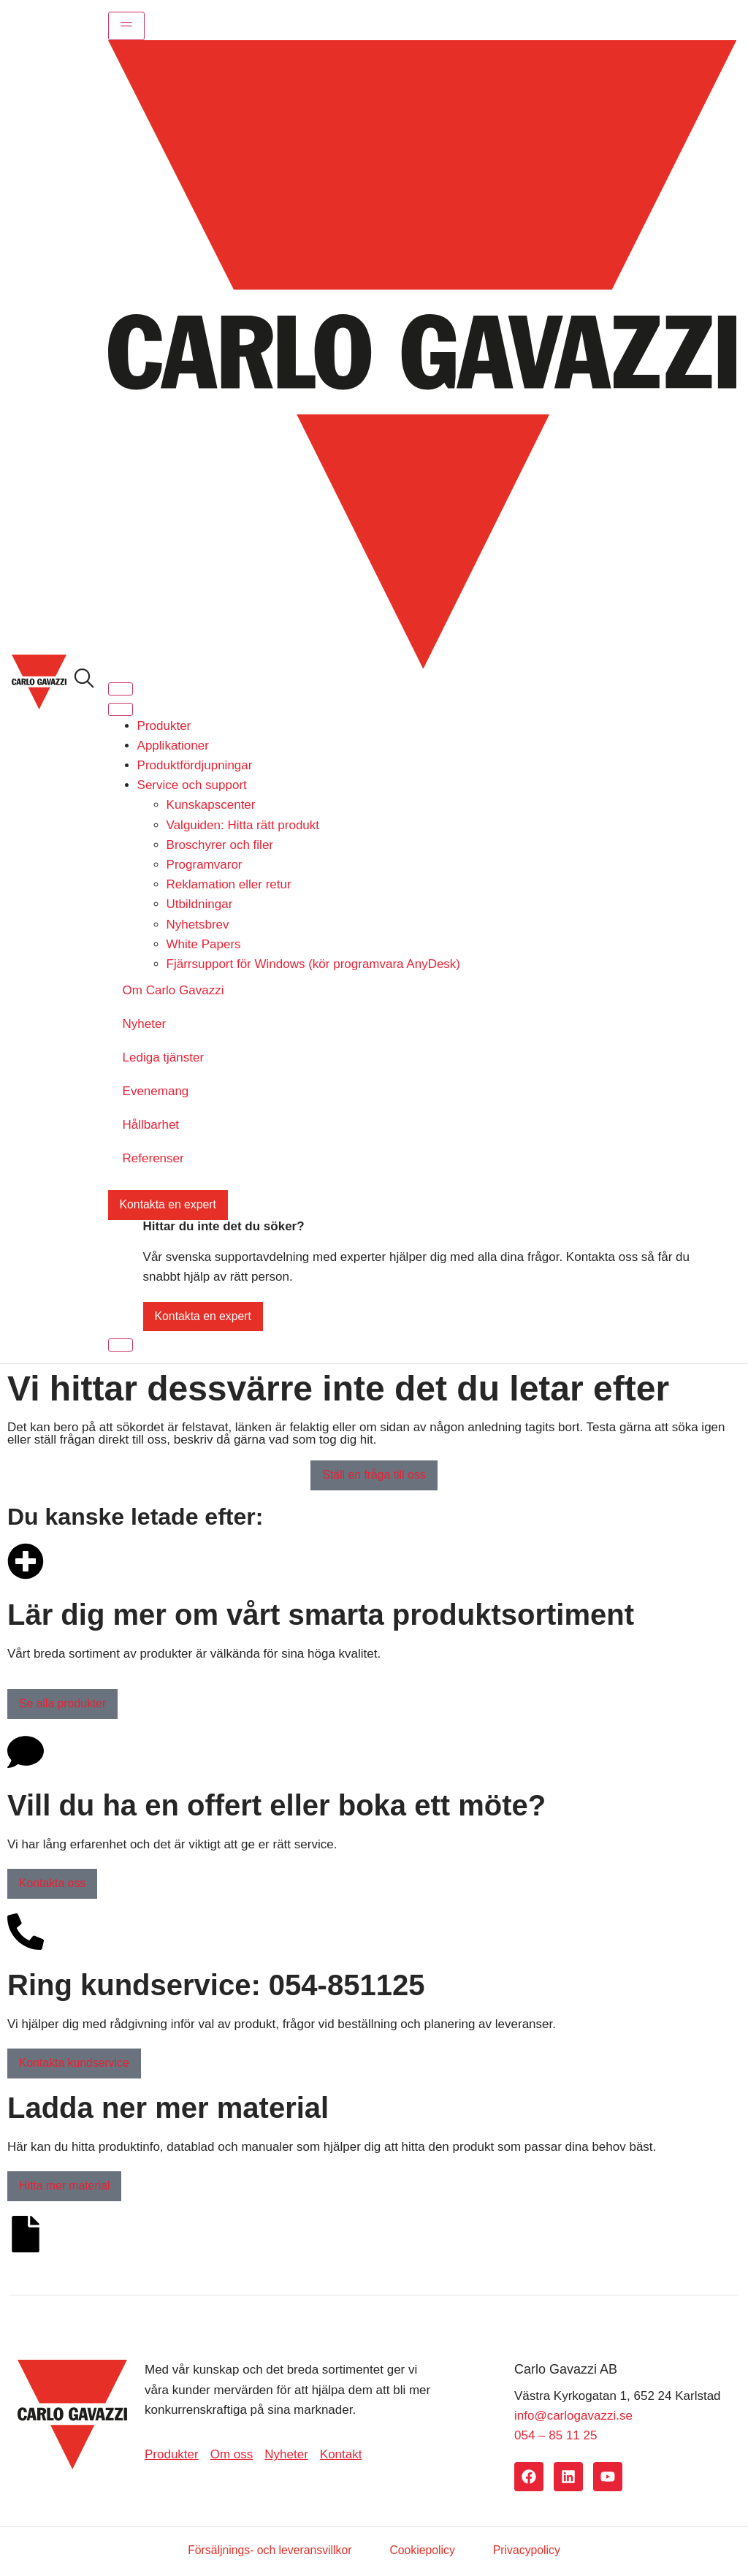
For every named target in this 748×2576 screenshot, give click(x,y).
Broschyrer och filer (220, 845)
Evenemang (156, 1091)
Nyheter (145, 1024)
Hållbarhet (151, 1125)
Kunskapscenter (211, 805)
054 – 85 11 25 (555, 2437)
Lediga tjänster (164, 1057)
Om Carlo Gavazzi (173, 990)
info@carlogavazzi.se (573, 2417)
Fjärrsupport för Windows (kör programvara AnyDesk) (313, 964)
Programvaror (205, 865)
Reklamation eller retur (229, 884)
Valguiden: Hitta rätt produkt (243, 825)
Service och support (192, 785)
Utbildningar (200, 905)
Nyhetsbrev (198, 924)
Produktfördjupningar (195, 765)
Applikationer (173, 745)
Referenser (153, 1158)
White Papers (204, 944)
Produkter (164, 726)
